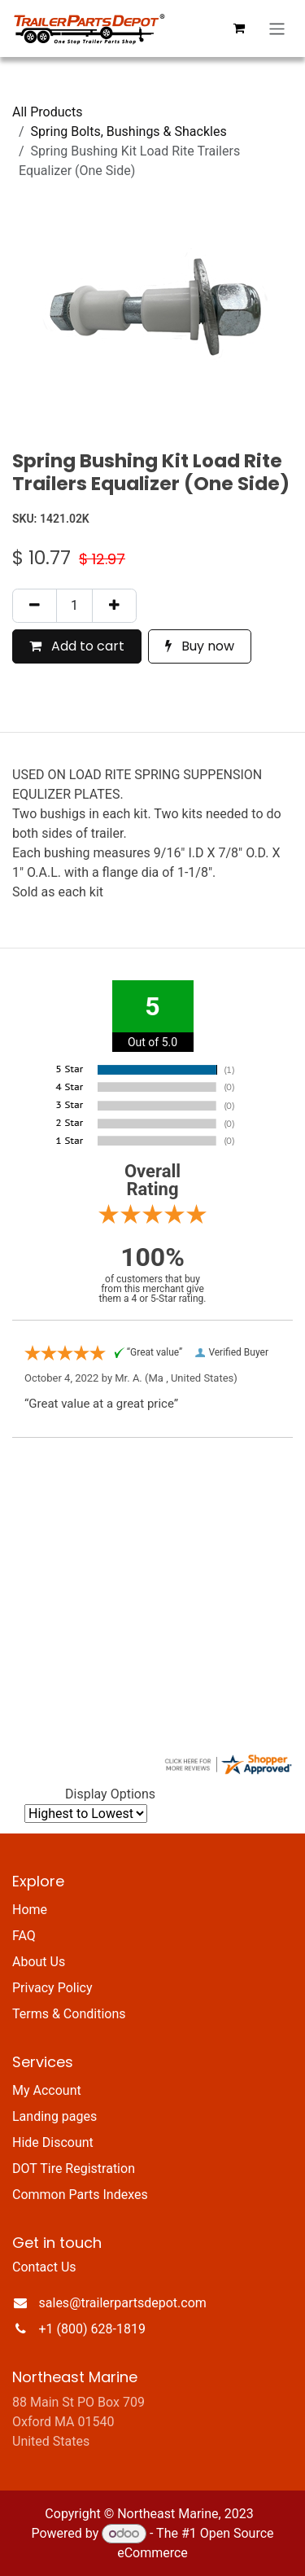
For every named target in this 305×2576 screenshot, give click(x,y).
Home (29, 1909)
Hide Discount (53, 2142)
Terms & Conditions (69, 2014)
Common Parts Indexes (80, 2194)
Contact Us (44, 2267)
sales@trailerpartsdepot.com (123, 2303)
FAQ (24, 1935)
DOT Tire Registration (73, 2168)
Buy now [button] (199, 646)
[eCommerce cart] (239, 28)
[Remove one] (34, 606)
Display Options (110, 1794)
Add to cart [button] (76, 646)
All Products (47, 112)
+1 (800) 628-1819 (92, 2329)
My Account (46, 2090)
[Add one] (114, 606)
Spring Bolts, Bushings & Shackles (129, 131)
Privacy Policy (52, 1988)
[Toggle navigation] (277, 29)
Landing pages (54, 2116)
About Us (38, 1961)
